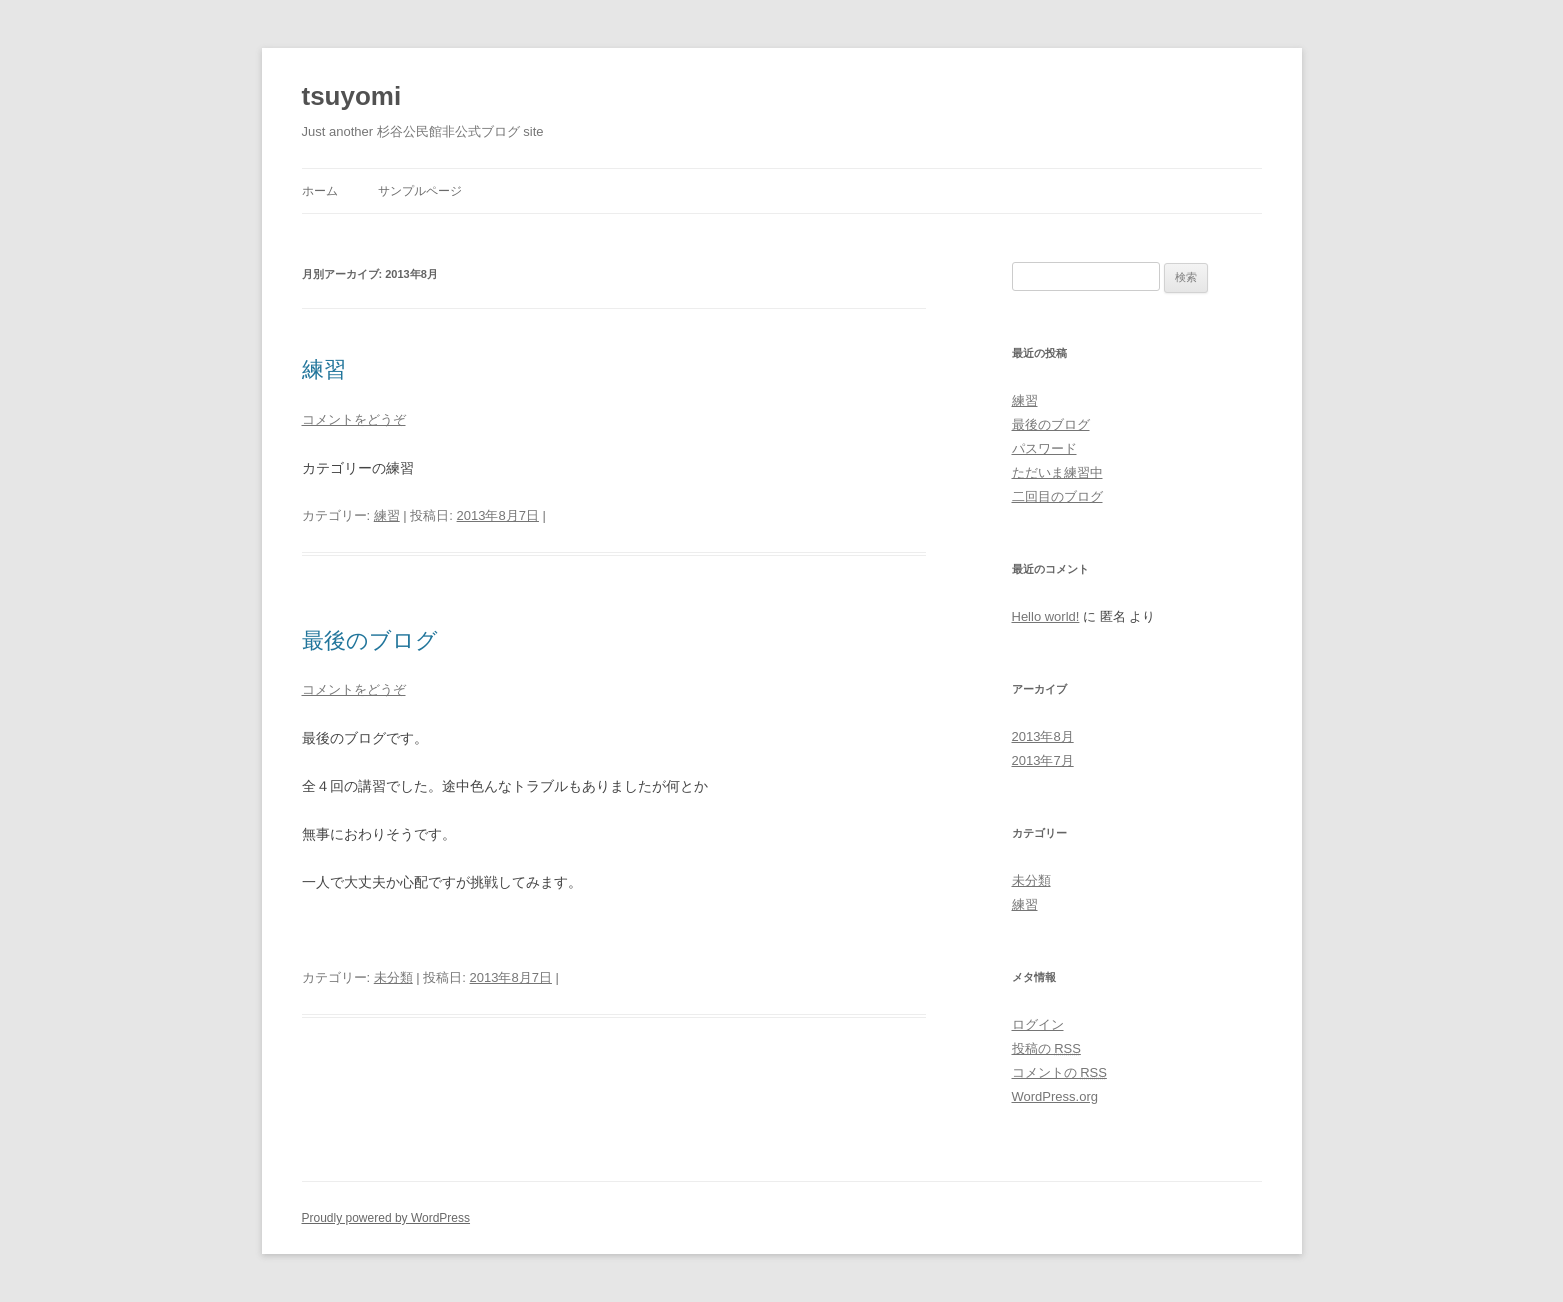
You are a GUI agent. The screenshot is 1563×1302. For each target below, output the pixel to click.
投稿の (1046, 1048)
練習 (324, 369)
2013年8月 (1043, 736)
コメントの (1059, 1072)
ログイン (1038, 1024)
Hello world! (1046, 616)
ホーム (320, 191)
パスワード (1044, 448)
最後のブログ (370, 640)
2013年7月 (1043, 760)
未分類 (393, 977)
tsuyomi (352, 96)
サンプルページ (420, 191)
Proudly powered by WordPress (386, 1218)
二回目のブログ (1057, 496)
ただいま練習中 (1057, 472)
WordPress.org (1055, 1096)
